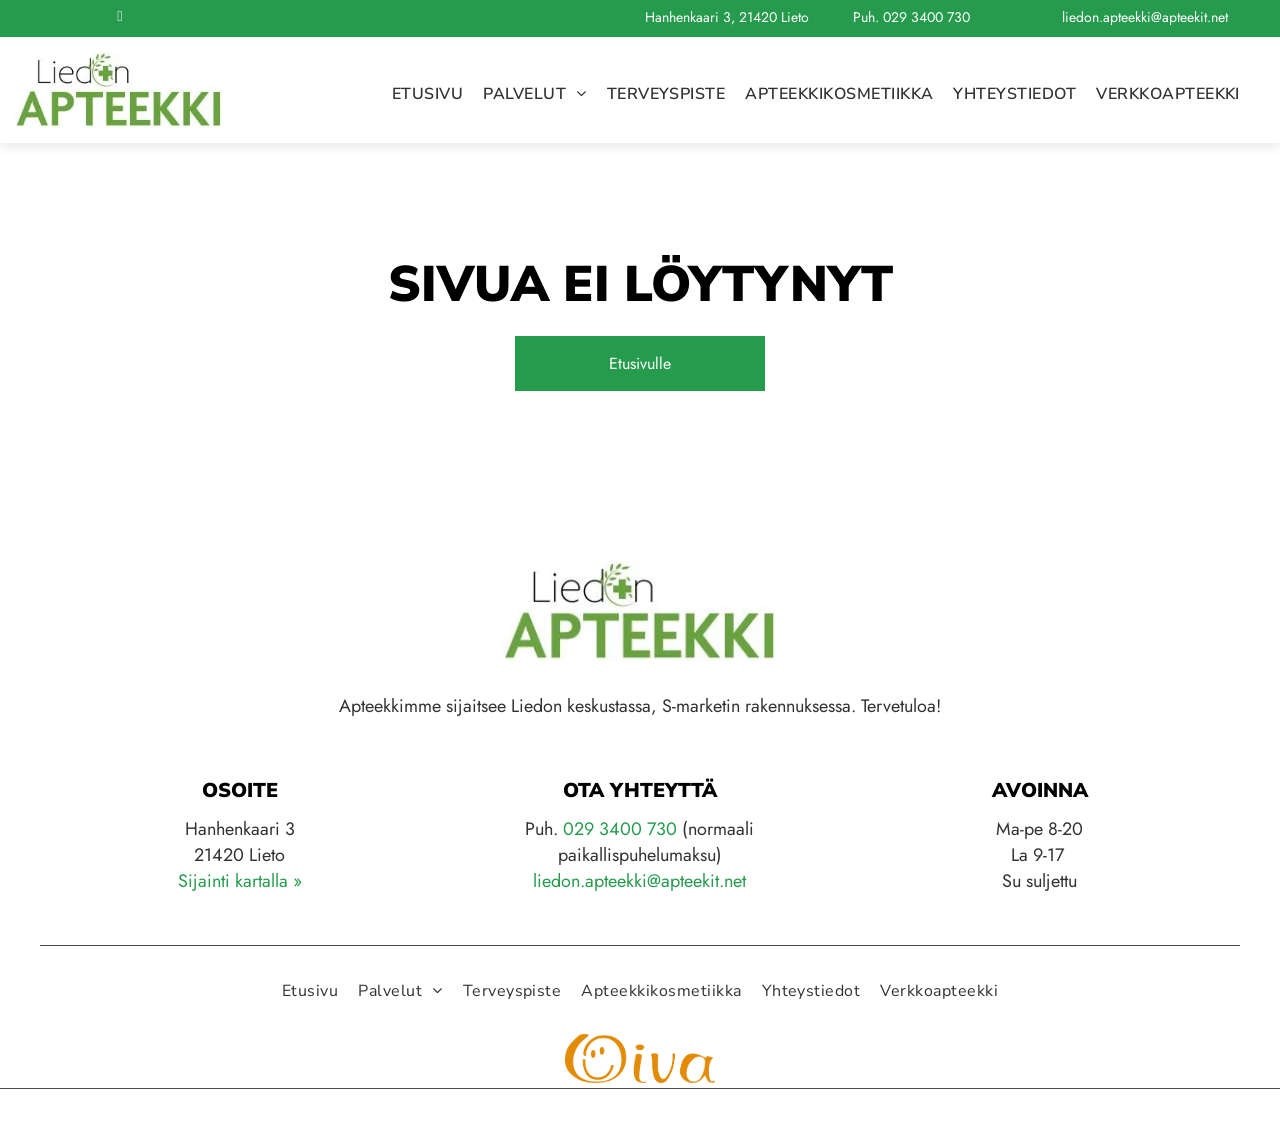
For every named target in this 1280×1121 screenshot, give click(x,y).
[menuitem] (427, 94)
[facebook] (120, 18)
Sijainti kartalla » (240, 881)
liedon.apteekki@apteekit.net (1145, 17)
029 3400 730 (926, 17)
